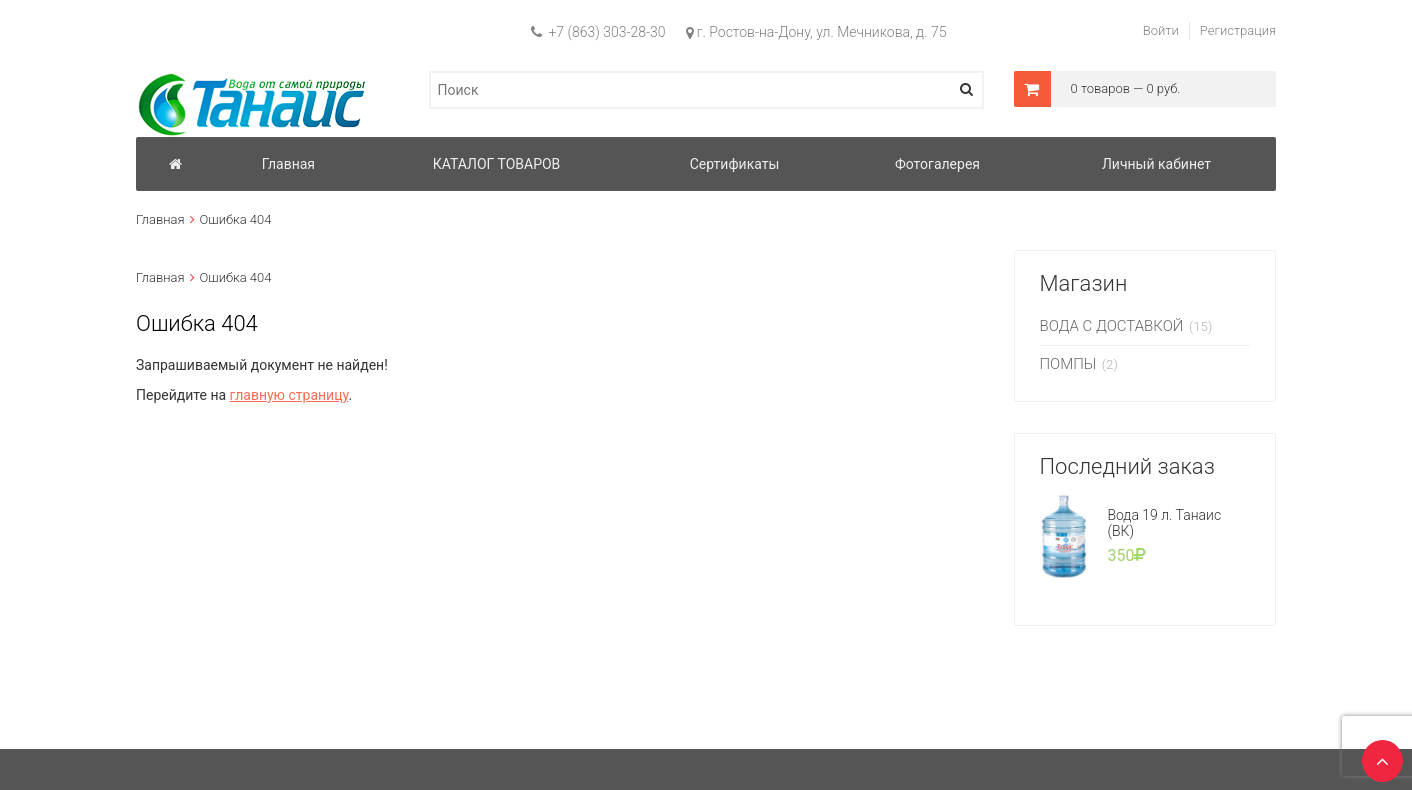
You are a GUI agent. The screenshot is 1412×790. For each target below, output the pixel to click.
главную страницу (289, 395)
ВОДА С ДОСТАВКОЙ (1112, 326)
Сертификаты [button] (735, 164)
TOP (1377, 755)
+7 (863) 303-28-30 (598, 32)
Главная (160, 219)
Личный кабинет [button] (1156, 164)
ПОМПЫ (1068, 364)
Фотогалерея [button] (937, 164)
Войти (1161, 30)
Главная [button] (288, 164)
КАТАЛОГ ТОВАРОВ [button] (497, 164)
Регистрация (1238, 30)
